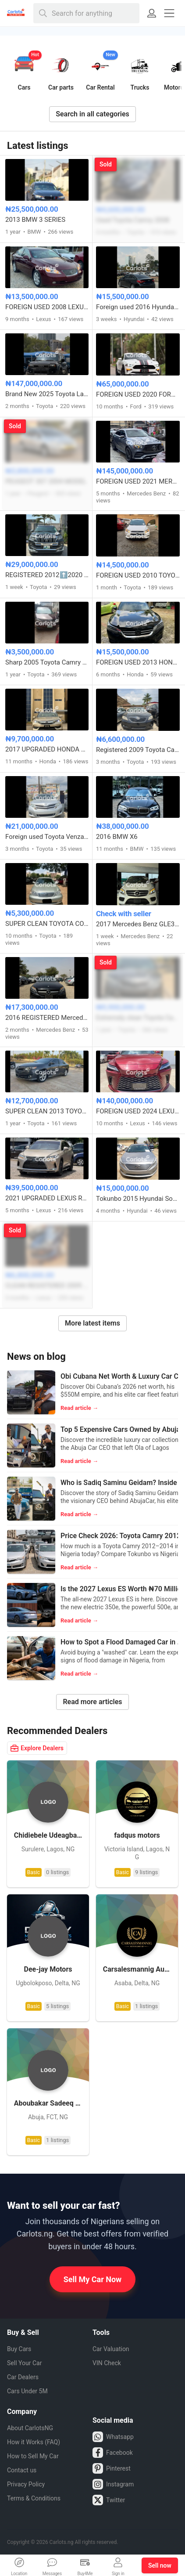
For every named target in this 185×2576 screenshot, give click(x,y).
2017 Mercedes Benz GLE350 (138, 924)
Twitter (108, 2500)
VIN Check (106, 2362)
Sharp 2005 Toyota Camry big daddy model (47, 662)
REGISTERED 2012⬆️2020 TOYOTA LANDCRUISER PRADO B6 (47, 575)
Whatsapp (113, 2436)
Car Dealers (23, 2377)
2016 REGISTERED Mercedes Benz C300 (47, 1018)
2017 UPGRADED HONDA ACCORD (47, 749)
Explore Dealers (37, 1748)
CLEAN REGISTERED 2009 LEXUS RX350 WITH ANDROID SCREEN (47, 1286)
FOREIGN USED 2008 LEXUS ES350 (47, 307)
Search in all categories (92, 114)
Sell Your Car (24, 2362)
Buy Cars (19, 2348)
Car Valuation (110, 2348)
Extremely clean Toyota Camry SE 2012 (138, 1018)
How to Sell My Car (33, 2456)
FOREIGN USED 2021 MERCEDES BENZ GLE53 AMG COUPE (138, 481)
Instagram (113, 2484)
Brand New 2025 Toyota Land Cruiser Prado (47, 394)
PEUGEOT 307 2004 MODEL (45, 481)
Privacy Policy (26, 2484)
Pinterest (111, 2468)
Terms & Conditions (33, 2498)
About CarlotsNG (30, 2427)
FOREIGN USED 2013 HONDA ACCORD (138, 662)
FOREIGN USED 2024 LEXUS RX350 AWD (138, 1111)
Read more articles (92, 1702)
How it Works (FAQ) (33, 2442)
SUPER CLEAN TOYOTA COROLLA (47, 924)
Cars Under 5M (27, 2391)
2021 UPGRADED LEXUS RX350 (47, 1198)
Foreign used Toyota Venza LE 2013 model (47, 837)
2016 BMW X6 (117, 837)
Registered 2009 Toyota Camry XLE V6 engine (138, 750)
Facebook (112, 2452)
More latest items (92, 1323)
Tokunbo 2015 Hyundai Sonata (138, 1199)
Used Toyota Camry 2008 (132, 220)
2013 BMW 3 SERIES (35, 220)
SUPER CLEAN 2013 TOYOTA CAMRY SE (47, 1111)
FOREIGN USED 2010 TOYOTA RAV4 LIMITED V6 (138, 575)
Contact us (21, 2470)
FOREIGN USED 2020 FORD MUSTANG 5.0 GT (138, 394)
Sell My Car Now (93, 2279)
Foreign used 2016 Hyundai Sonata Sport (138, 307)
